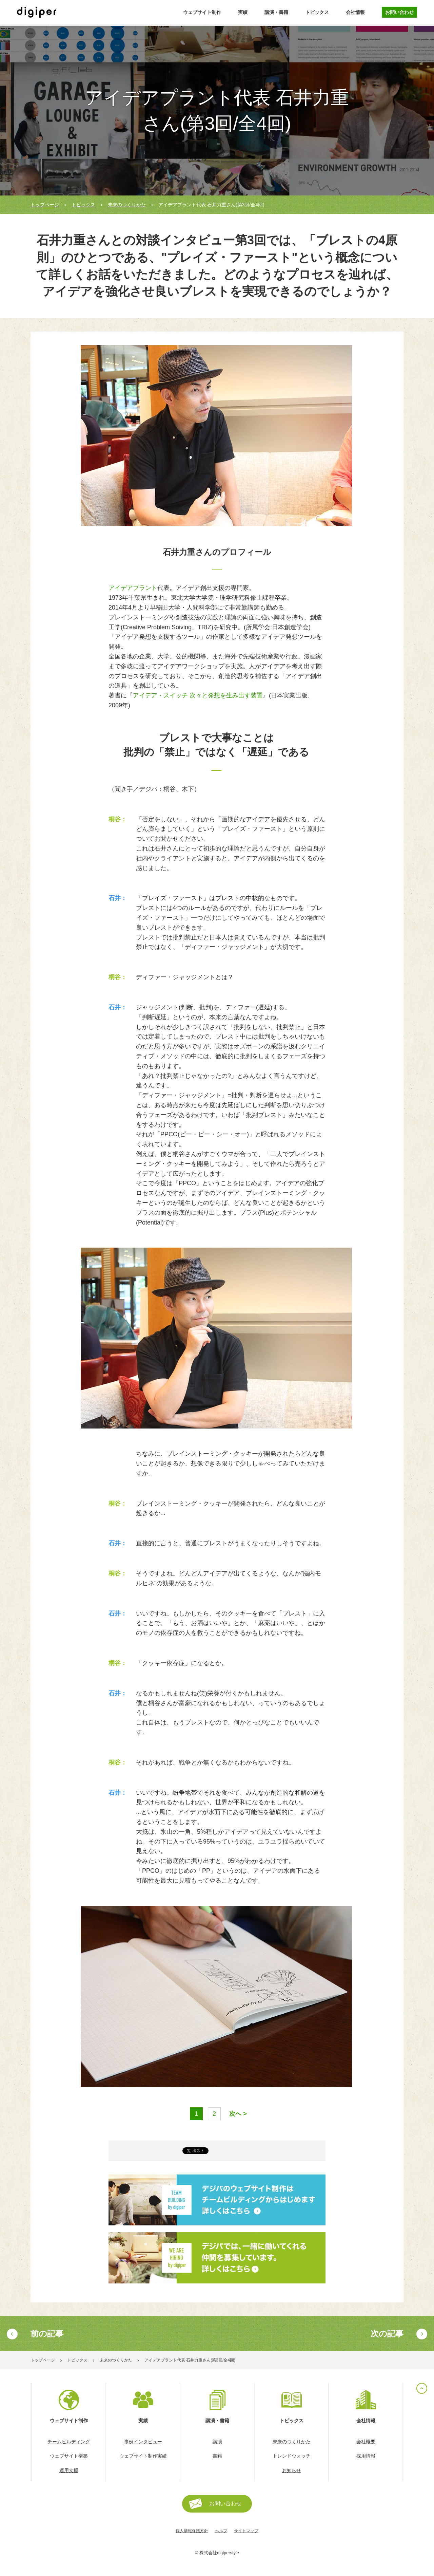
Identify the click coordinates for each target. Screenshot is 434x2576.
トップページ (45, 204)
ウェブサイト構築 (69, 2456)
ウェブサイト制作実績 (143, 2456)
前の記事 (47, 2334)
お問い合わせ (399, 12)
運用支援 (68, 2470)
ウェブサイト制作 (202, 12)
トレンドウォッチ (292, 2456)
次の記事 (387, 2334)
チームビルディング (68, 2441)
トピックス (317, 12)
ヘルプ (221, 2530)
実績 (243, 12)
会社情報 (355, 12)
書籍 (217, 2456)
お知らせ (291, 2470)
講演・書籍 (276, 12)
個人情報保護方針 (192, 2530)
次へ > (238, 2113)
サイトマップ (246, 2530)
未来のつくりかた (127, 204)
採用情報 (365, 2456)
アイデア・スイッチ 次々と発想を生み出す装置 (198, 695)
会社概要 (365, 2441)
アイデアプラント (132, 587)
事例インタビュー (143, 2441)
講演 (217, 2441)
